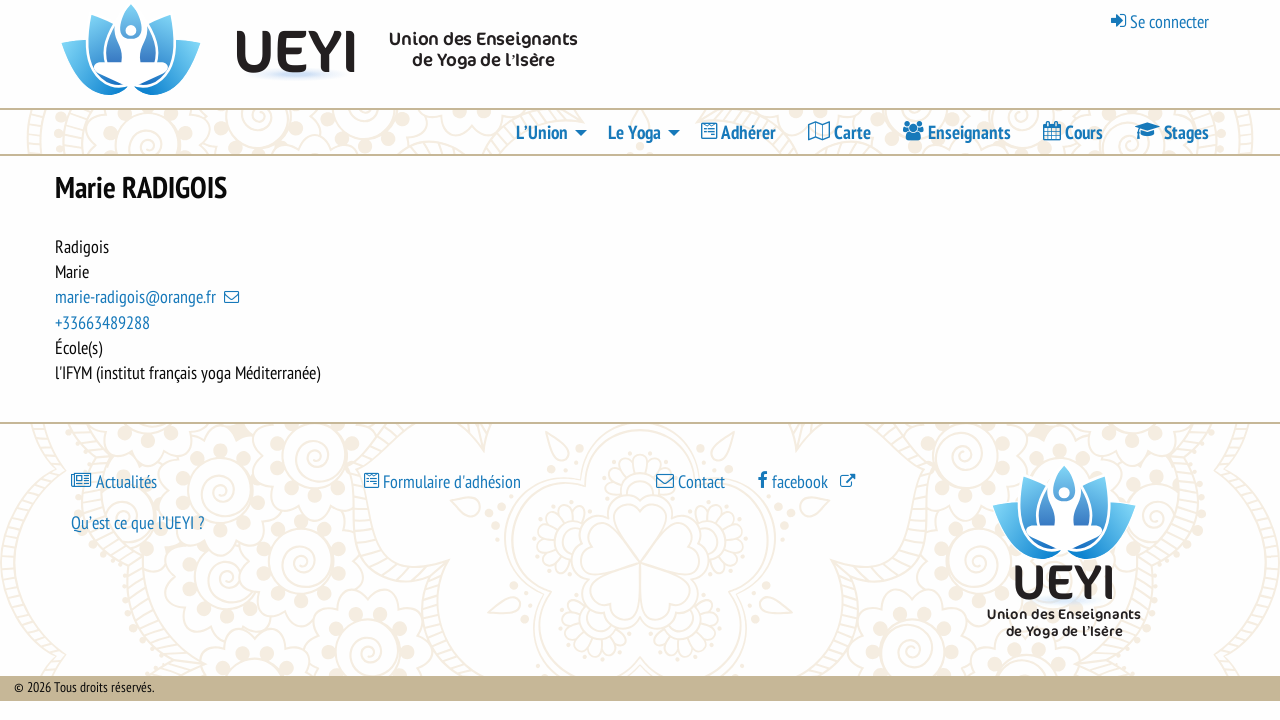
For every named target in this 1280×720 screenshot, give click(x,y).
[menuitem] (738, 132)
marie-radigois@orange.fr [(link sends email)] (149, 297)
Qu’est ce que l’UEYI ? (137, 523)
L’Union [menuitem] (542, 133)
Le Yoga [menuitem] (634, 133)
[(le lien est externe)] (808, 481)
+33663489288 (102, 323)
